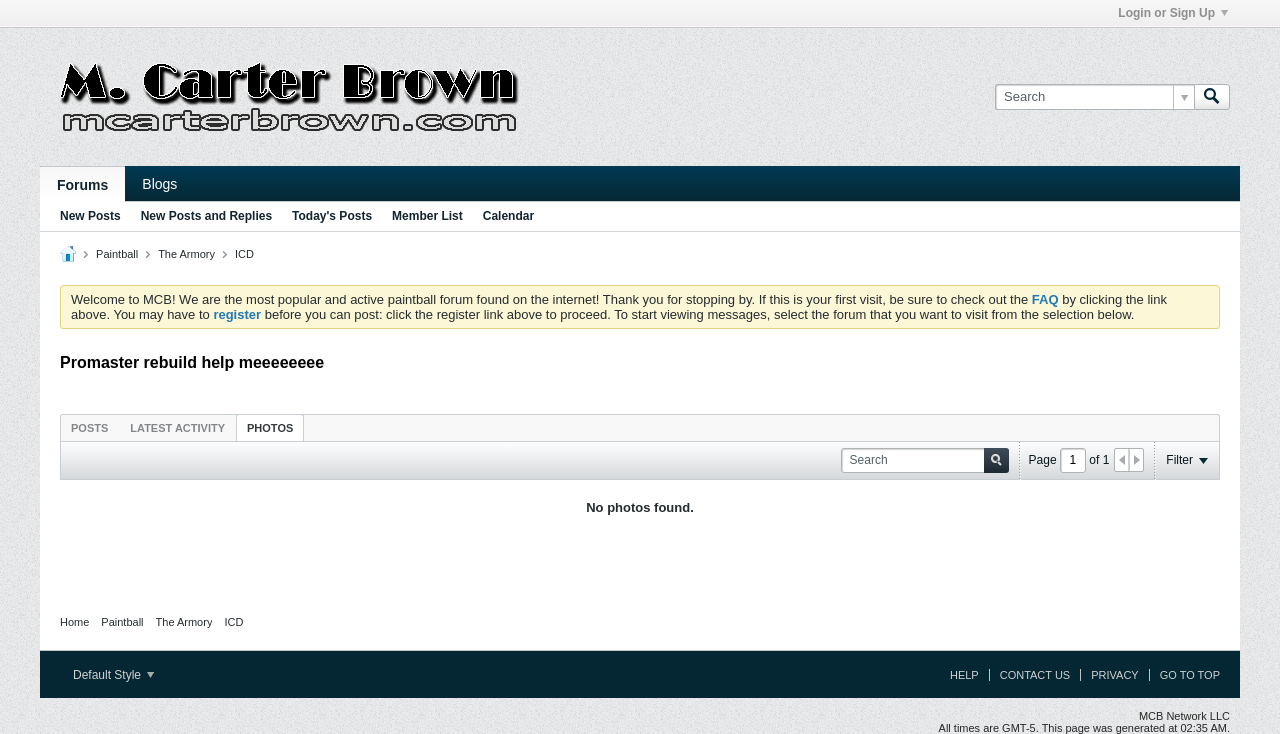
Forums (82, 185)
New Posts (90, 216)
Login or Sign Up (1173, 13)
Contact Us (1035, 675)
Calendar (508, 216)
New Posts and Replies (206, 216)
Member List (427, 216)
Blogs (159, 184)
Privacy (1114, 675)
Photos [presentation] (270, 428)
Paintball (117, 254)
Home (74, 622)
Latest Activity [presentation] (177, 428)
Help (964, 675)
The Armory (186, 254)
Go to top (1190, 675)
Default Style (113, 675)
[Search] (1094, 97)
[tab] (89, 427)
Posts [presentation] (89, 428)
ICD (244, 254)
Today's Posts (332, 216)
